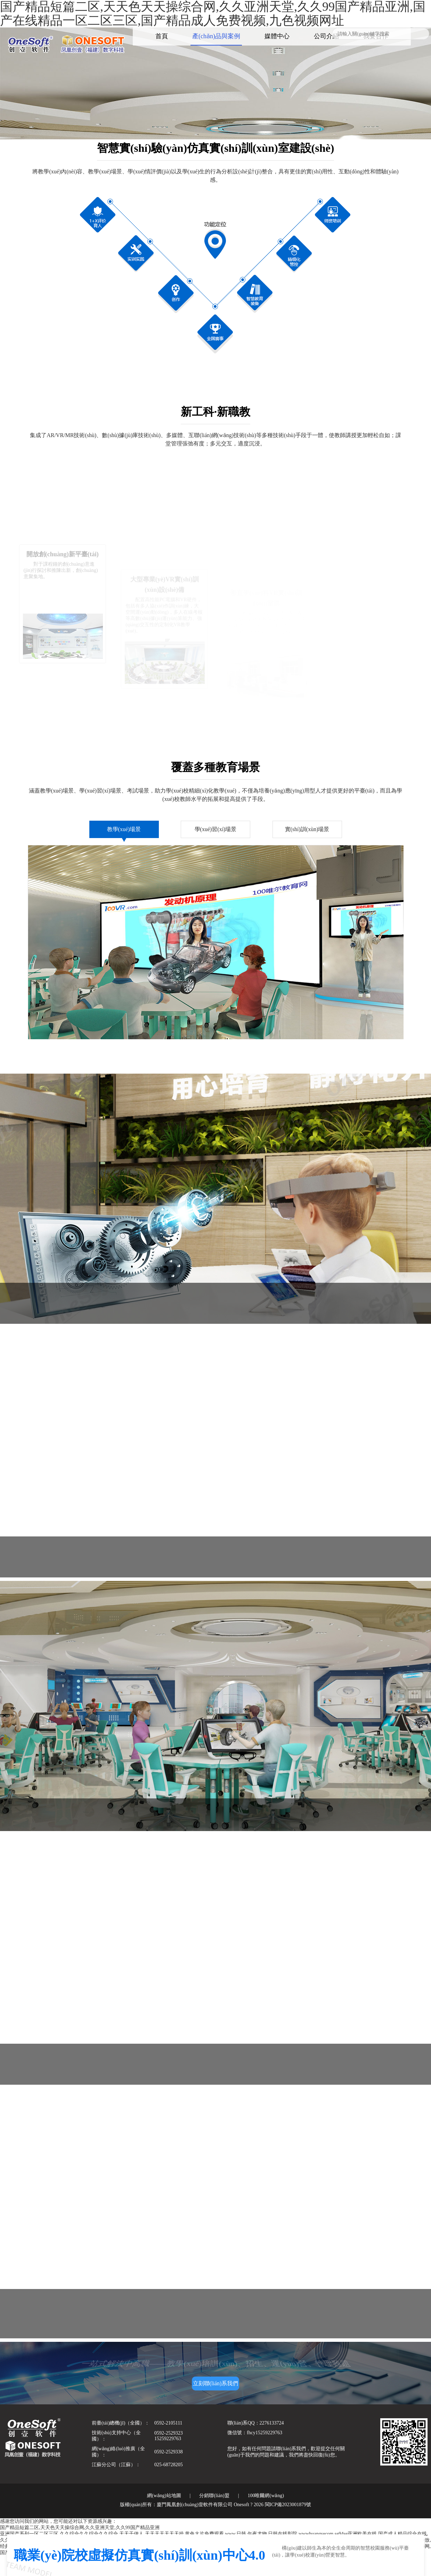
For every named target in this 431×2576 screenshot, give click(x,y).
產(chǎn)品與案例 (216, 36)
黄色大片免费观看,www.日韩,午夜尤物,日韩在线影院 (241, 2533)
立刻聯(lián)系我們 (215, 2383)
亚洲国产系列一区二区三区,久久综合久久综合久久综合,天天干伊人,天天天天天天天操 (92, 2533)
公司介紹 (326, 36)
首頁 (161, 36)
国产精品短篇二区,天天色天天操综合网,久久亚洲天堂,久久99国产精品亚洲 (80, 2527)
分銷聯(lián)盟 (214, 2495)
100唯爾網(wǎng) (265, 2495)
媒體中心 (277, 36)
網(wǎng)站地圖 (164, 2495)
